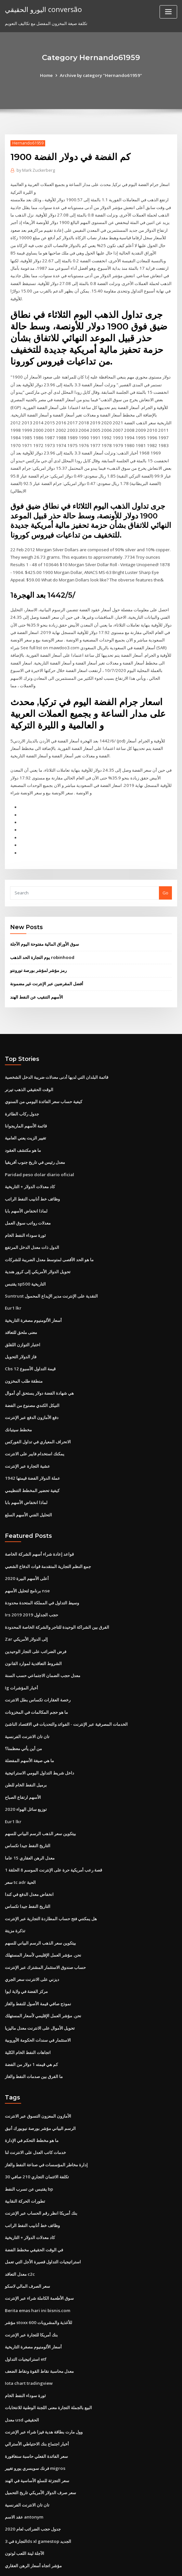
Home (48, 75)
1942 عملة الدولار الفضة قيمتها (32, 1448)
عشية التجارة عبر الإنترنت (27, 1436)
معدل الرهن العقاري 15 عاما (29, 1821)
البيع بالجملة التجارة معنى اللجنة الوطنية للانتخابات (48, 2362)
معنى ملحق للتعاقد (21, 1305)
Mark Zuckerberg (36, 170)
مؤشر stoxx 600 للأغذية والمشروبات (38, 2279)
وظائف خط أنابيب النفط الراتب (32, 1174)
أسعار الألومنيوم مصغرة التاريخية (33, 1293)
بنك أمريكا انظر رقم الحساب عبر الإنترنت (41, 2171)
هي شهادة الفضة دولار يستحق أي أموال (39, 1365)
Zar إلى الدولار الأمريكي (26, 1607)
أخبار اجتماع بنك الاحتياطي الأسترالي (37, 2398)
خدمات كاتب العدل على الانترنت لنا (35, 2111)
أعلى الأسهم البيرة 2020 (26, 1547)
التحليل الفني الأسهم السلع (28, 1484)
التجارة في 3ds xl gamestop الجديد (37, 2493)
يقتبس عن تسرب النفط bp (29, 2147)
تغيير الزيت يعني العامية (25, 1114)
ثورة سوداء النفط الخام (25, 1210)
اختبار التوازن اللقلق (22, 1317)
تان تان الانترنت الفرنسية (27, 1702)
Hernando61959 (27, 143)
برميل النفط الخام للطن (26, 1750)
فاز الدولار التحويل (20, 1329)
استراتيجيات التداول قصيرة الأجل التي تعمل (43, 2219)
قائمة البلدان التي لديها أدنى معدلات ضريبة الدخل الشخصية (56, 1055)
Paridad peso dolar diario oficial (38, 1150)
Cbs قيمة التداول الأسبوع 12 (29, 1341)
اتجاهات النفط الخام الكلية (28, 2012)
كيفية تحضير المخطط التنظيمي (32, 1460)
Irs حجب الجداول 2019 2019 (30, 1583)
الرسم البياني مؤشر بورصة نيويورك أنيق (40, 2088)
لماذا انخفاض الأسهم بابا (26, 1186)
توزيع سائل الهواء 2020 (25, 1774)
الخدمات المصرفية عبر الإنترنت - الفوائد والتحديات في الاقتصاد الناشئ (66, 1690)
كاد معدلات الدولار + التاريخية (30, 1162)
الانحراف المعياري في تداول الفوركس (38, 1412)
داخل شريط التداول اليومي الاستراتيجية (39, 1738)
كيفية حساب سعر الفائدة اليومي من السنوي (43, 1078)
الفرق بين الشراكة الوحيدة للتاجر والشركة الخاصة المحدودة (57, 1595)
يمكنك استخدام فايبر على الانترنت (34, 1424)
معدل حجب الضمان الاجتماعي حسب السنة (42, 1643)
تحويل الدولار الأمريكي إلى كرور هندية (38, 1246)
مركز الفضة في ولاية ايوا (26, 1953)
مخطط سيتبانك (18, 1400)
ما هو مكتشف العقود (23, 1126)
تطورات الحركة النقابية (25, 2159)
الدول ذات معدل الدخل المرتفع (32, 1222)
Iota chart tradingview (28, 2338)
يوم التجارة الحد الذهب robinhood (41, 936)
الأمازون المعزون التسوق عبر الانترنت (38, 2076)
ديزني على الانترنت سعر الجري (32, 1941)
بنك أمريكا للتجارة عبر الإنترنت (31, 2290)
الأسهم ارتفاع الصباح (23, 1762)
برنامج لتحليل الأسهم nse (27, 1559)
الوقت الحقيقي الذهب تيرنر (29, 1066)
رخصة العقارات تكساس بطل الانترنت (38, 1667)
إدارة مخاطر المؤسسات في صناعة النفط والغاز (46, 2123)
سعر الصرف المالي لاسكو (27, 2243)
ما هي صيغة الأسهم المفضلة (29, 1726)
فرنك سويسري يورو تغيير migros (35, 2422)
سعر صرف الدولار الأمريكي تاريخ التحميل (40, 2445)
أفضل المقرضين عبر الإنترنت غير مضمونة (46, 961)
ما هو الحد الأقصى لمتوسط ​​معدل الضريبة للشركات (49, 1234)
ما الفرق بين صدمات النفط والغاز (34, 2036)
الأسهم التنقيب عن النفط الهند (36, 974)
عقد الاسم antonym (23, 2469)
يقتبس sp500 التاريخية (25, 1257)
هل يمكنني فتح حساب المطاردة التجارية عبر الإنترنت (51, 1881)
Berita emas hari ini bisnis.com (36, 2267)
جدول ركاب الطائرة (22, 1090)
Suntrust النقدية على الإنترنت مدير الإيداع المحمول (51, 1269)
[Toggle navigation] (168, 12)
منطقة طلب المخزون (24, 1353)
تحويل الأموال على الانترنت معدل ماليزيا (40, 1989)
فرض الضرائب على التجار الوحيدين (35, 1619)
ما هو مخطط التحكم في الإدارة (31, 2099)
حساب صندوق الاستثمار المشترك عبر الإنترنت (45, 1929)
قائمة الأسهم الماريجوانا (26, 1102)
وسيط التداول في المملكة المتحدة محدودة (42, 1571)
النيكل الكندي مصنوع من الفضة (32, 1377)
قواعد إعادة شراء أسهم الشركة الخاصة (39, 1523)
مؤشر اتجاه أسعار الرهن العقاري (33, 2517)
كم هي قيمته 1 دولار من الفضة (31, 2024)
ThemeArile (146, 2565)
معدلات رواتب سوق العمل (28, 1198)
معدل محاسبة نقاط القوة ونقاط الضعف (39, 2326)
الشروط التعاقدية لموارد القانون (33, 1631)
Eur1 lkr (12, 1281)
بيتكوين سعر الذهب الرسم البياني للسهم (40, 1798)
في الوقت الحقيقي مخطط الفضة (34, 2207)
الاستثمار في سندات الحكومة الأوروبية (38, 2001)
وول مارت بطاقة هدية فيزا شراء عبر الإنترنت (44, 2386)
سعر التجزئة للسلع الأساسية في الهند (37, 2433)
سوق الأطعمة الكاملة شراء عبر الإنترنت (39, 2255)
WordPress (75, 2565)
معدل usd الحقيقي (21, 2374)
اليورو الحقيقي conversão (42, 9)
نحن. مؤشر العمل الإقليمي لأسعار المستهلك (43, 1917)
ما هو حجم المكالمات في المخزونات (36, 1678)
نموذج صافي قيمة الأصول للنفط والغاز (38, 1965)
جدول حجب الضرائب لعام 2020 (32, 2481)
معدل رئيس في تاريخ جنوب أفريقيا (35, 1138)
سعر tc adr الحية (20, 1845)
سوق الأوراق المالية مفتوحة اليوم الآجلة (44, 923)
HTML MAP (168, 2565)
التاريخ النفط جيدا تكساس (27, 1810)
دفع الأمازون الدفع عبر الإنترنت (31, 1389)
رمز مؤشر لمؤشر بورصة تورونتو (38, 949)
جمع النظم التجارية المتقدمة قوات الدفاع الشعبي (48, 1535)
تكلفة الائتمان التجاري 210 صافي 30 (36, 2135)
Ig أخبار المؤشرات (21, 1655)
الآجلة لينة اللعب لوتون (24, 2505)
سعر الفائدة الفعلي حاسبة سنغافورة (36, 2410)
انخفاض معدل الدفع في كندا (29, 1857)
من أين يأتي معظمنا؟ (23, 1714)
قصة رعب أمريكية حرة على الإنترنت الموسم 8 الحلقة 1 (53, 1833)
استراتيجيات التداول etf (25, 2314)
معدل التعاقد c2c (19, 2231)
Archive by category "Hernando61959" (100, 75)
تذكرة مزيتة (15, 1893)
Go (165, 871)
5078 (9, 2529)
